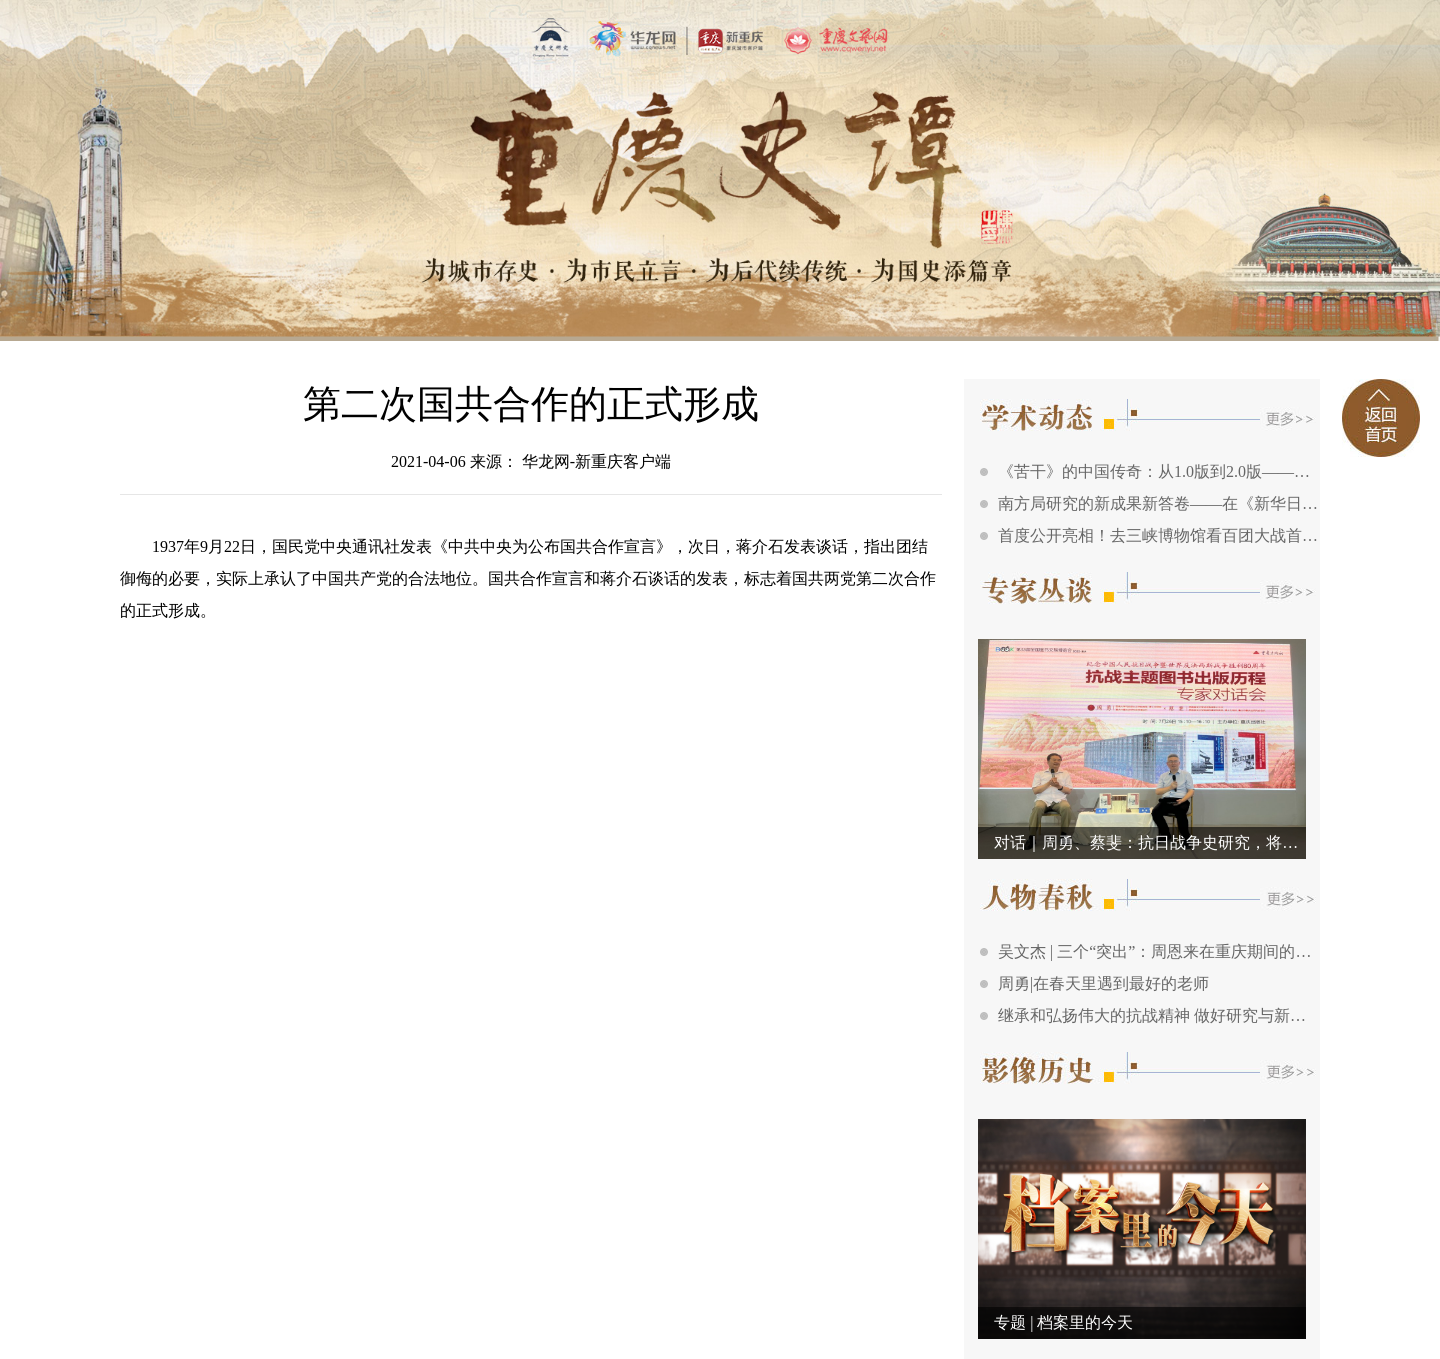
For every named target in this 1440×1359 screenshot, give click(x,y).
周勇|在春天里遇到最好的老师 (1103, 983)
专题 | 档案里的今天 (1063, 1322)
